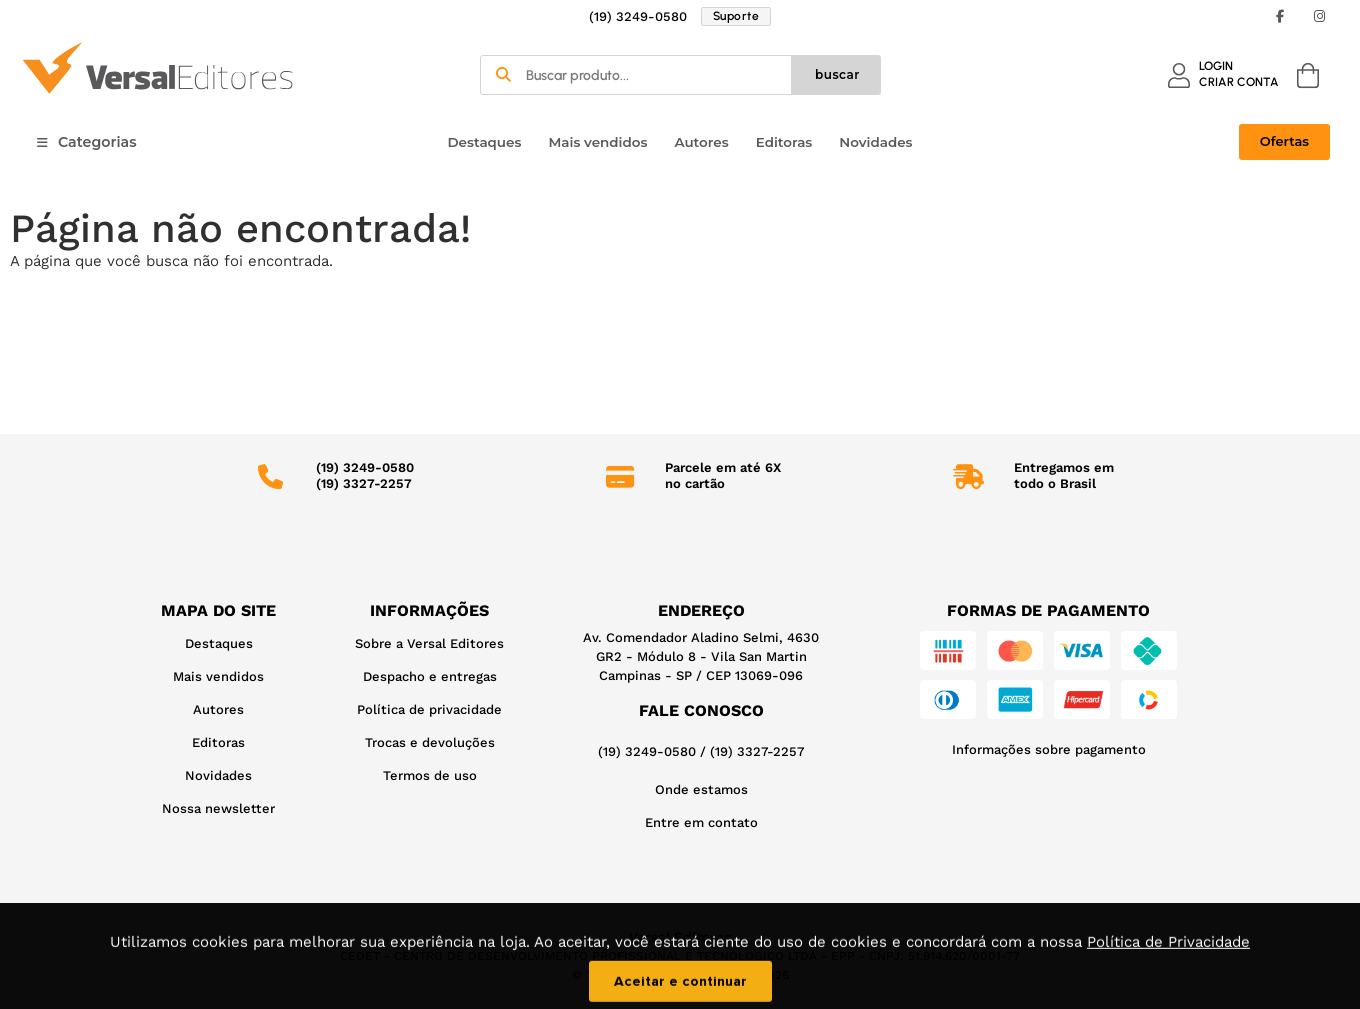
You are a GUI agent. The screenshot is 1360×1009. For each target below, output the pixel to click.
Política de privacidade (429, 709)
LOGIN (1216, 66)
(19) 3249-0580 (638, 16)
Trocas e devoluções (430, 742)
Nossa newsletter (218, 808)
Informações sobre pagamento (1049, 749)
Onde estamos (701, 789)
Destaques (484, 142)
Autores (701, 142)
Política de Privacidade (1168, 958)
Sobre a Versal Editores (429, 643)
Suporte (736, 16)
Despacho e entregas (430, 676)
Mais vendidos (597, 142)
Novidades (875, 142)
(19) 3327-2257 (757, 751)
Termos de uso (430, 775)
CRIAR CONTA (1239, 82)
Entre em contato (701, 822)
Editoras (784, 142)
